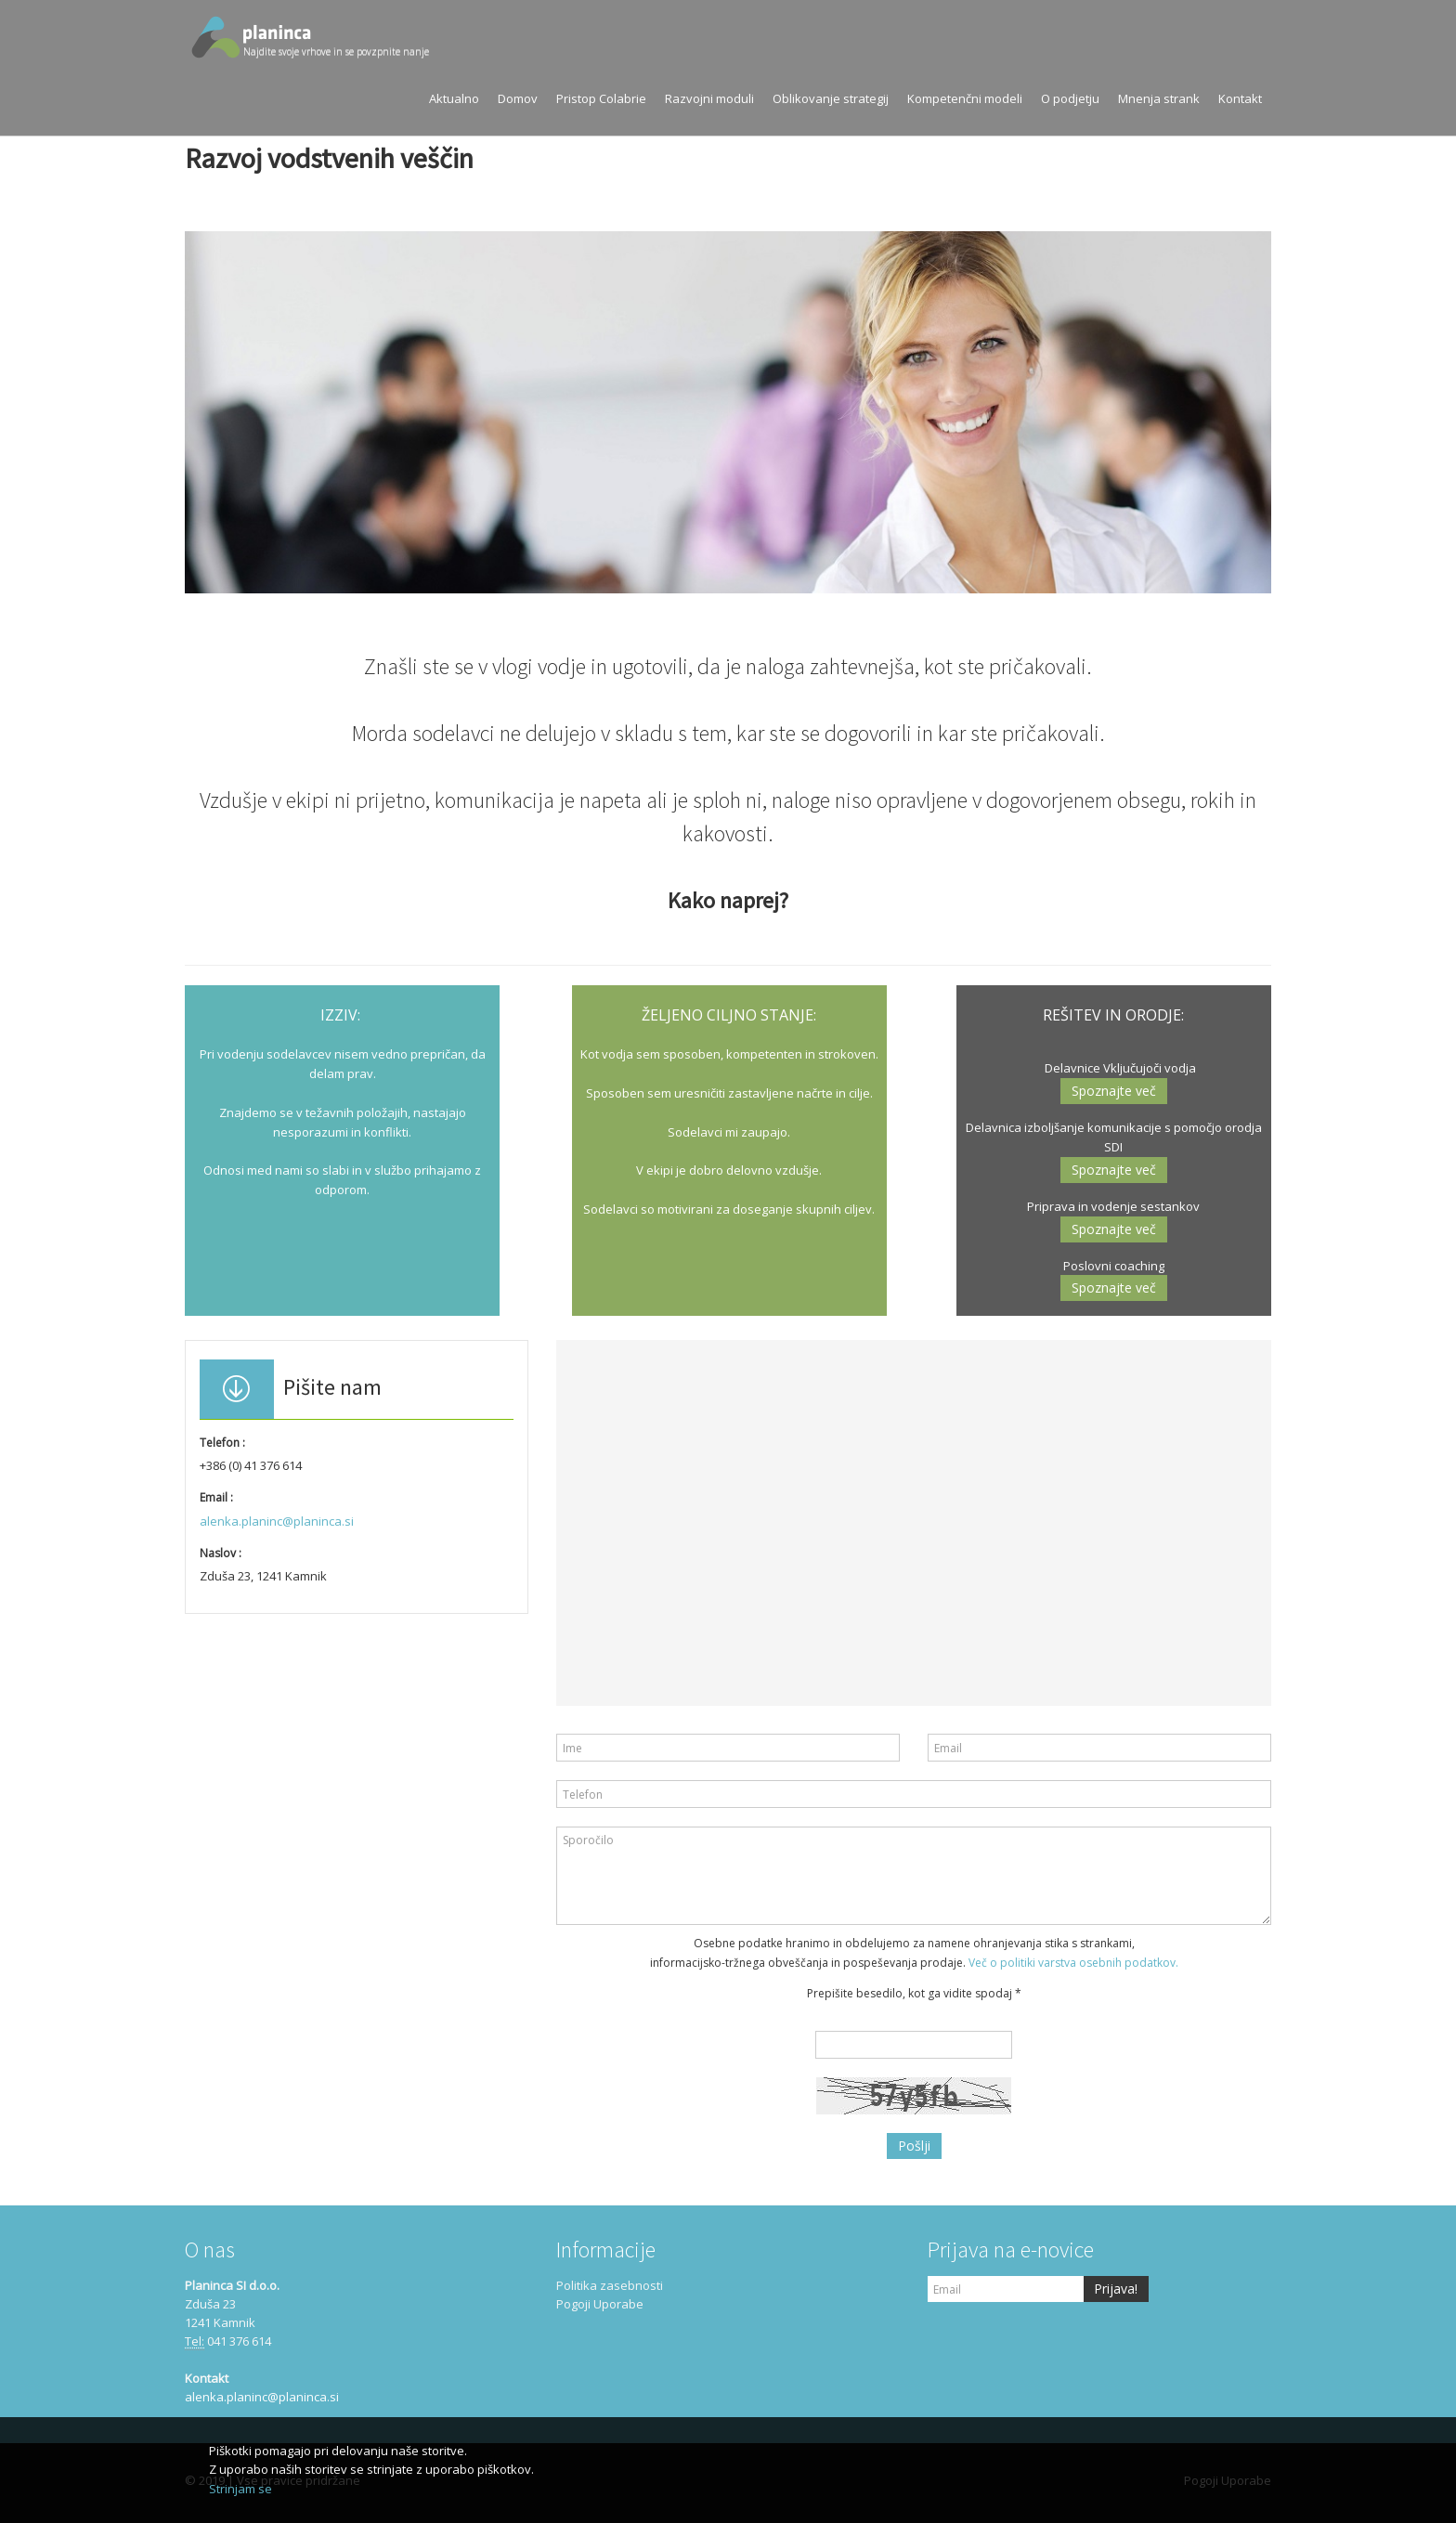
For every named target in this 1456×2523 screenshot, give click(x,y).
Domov (518, 98)
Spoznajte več (1114, 1090)
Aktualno (454, 98)
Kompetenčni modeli (964, 98)
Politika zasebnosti (609, 2285)
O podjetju (1070, 98)
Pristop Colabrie (601, 98)
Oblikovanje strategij (831, 98)
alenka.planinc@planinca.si (277, 1521)
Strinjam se (240, 2488)
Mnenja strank (1159, 98)
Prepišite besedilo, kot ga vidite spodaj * (914, 1993)
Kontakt (1240, 98)
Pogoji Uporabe (600, 2303)
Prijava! (1116, 2288)
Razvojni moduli (709, 98)
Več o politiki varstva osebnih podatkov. (1073, 1962)
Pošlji (914, 2145)
